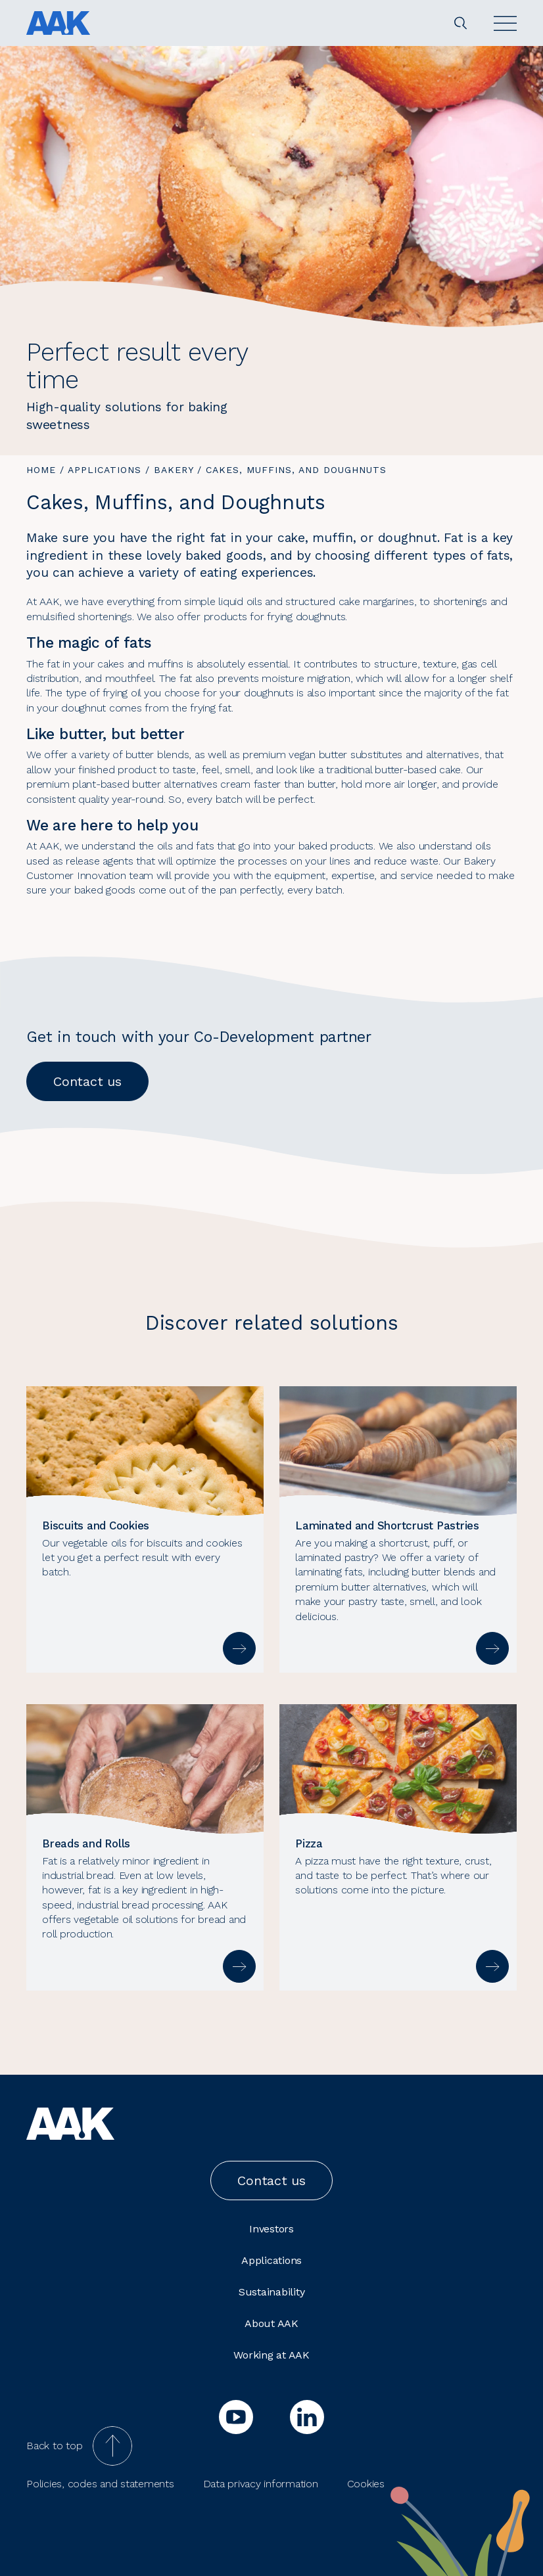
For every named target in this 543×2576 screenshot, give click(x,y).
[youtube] (236, 2417)
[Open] (505, 23)
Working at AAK (271, 2355)
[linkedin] (307, 2417)
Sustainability (272, 2292)
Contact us (87, 1081)
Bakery (173, 469)
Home (41, 469)
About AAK (271, 2323)
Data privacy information (260, 2483)
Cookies (366, 2483)
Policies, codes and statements (100, 2483)
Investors (271, 2229)
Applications (104, 469)
